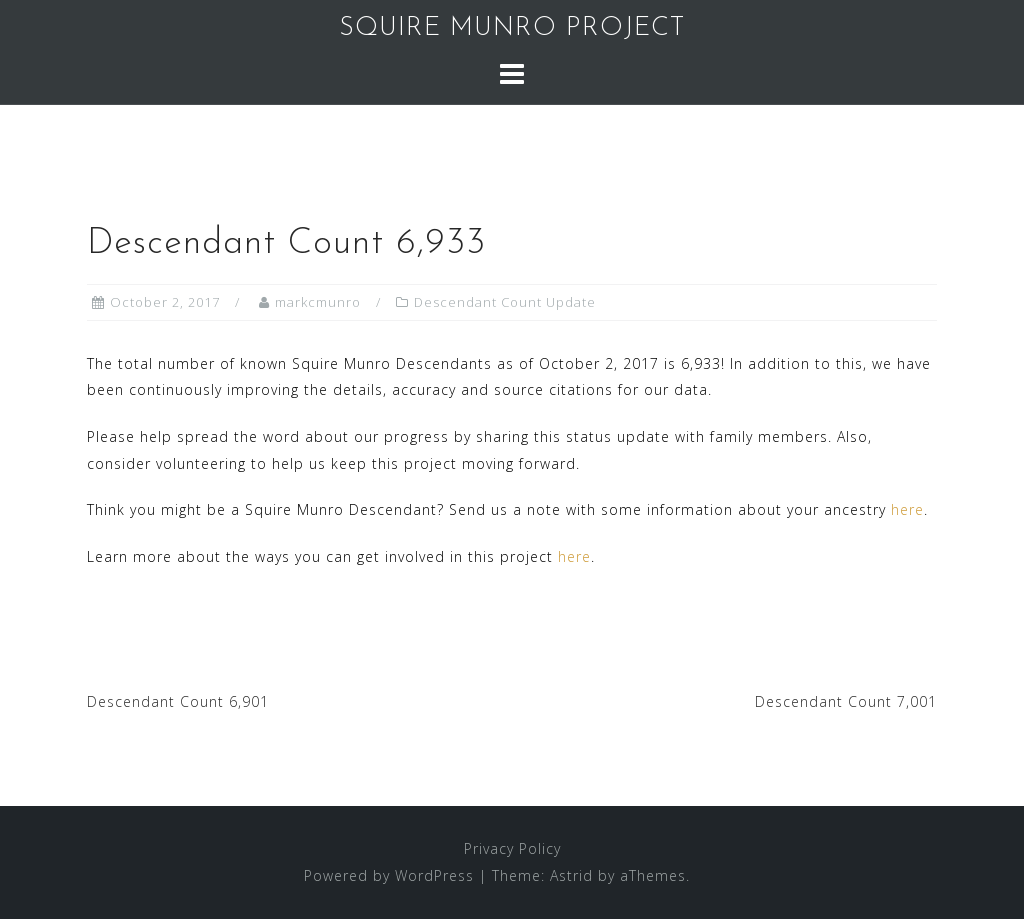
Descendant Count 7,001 (846, 701)
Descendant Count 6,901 (178, 701)
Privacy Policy (512, 848)
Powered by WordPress (389, 875)
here (907, 509)
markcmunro (318, 302)
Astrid (571, 875)
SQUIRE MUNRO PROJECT (512, 28)
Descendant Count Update (505, 302)
